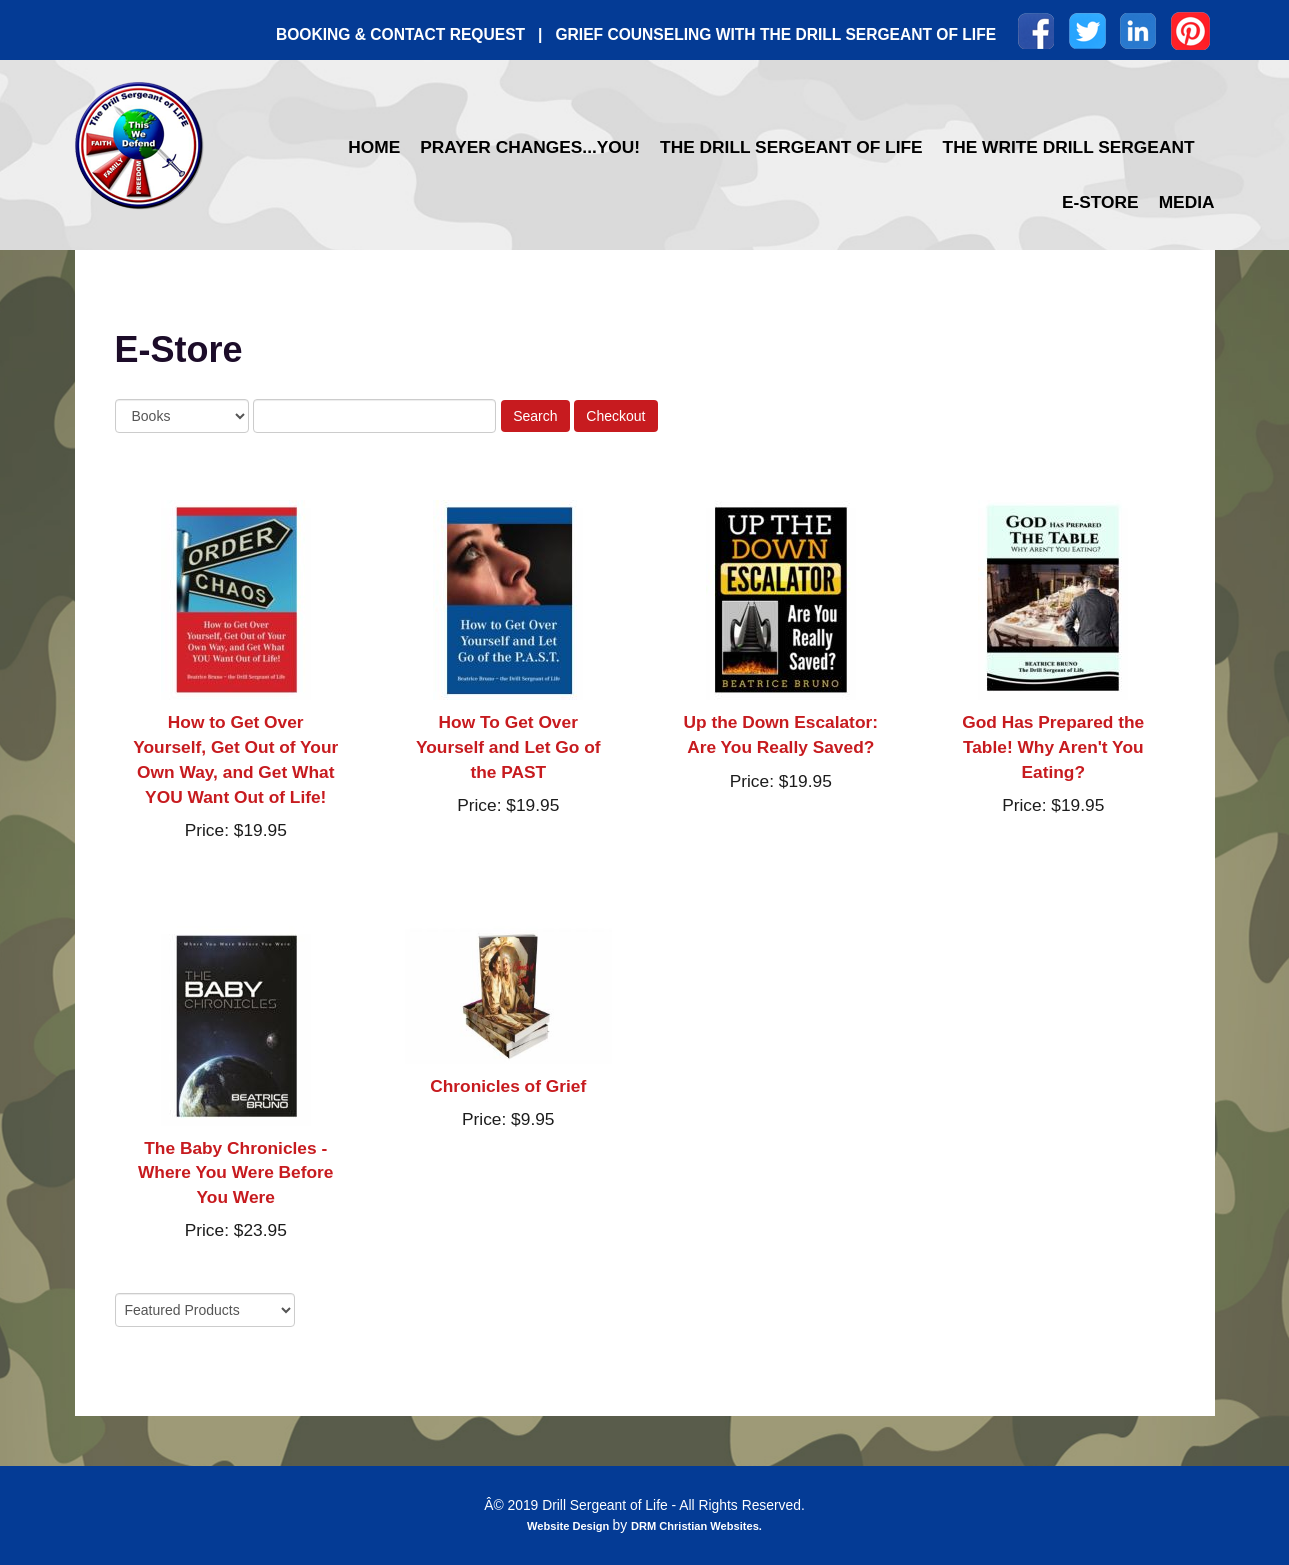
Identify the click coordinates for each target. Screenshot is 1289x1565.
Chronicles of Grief (508, 1086)
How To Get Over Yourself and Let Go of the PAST (508, 747)
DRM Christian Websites (695, 1526)
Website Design (569, 1526)
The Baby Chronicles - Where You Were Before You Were (235, 1173)
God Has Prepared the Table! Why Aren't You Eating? (1053, 747)
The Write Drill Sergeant (1069, 147)
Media (1187, 202)
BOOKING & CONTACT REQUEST (400, 34)
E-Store (1100, 202)
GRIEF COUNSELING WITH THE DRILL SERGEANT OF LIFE (775, 34)
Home (374, 147)
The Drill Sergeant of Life (791, 147)
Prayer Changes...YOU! (530, 147)
